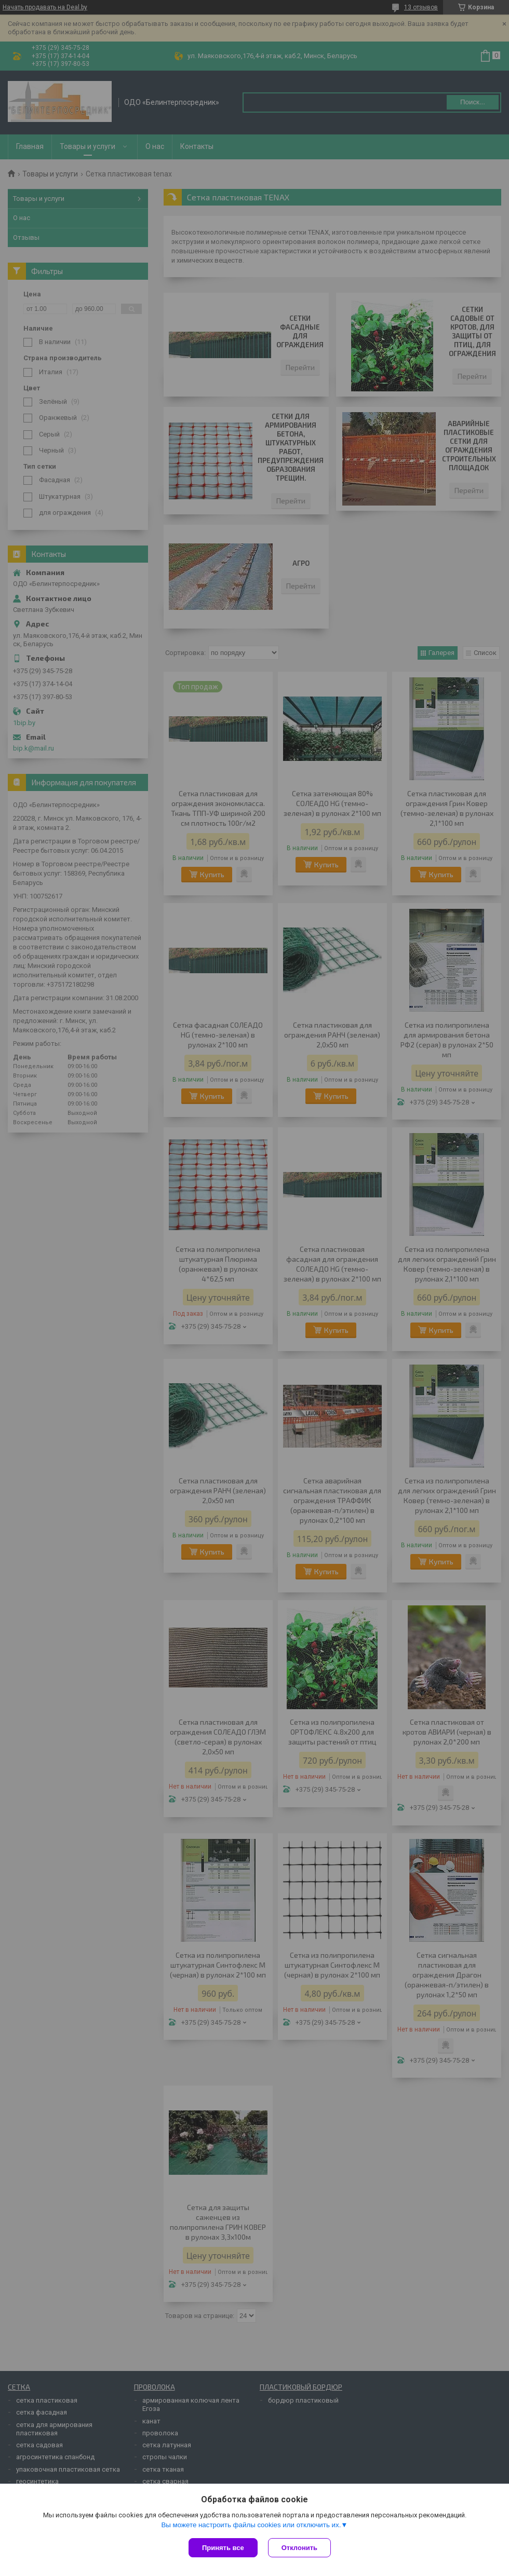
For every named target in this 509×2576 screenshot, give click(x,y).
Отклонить (299, 2548)
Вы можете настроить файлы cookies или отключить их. (251, 2525)
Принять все (223, 2548)
